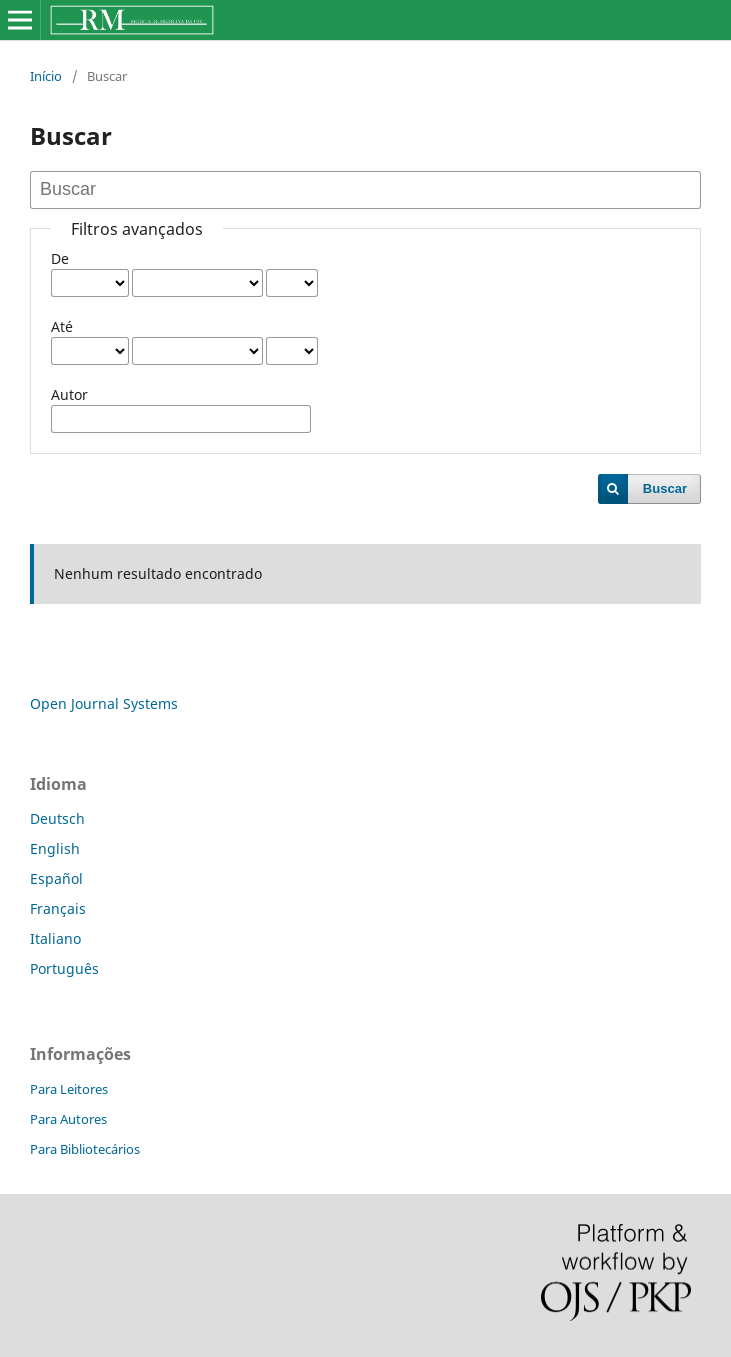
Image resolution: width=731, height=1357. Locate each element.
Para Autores (68, 1119)
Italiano (55, 938)
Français (58, 908)
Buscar (665, 488)
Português (64, 968)
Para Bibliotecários (85, 1149)
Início (46, 76)
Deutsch (57, 818)
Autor (69, 394)
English (55, 848)
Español (56, 878)
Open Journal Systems (104, 703)
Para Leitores (69, 1089)
